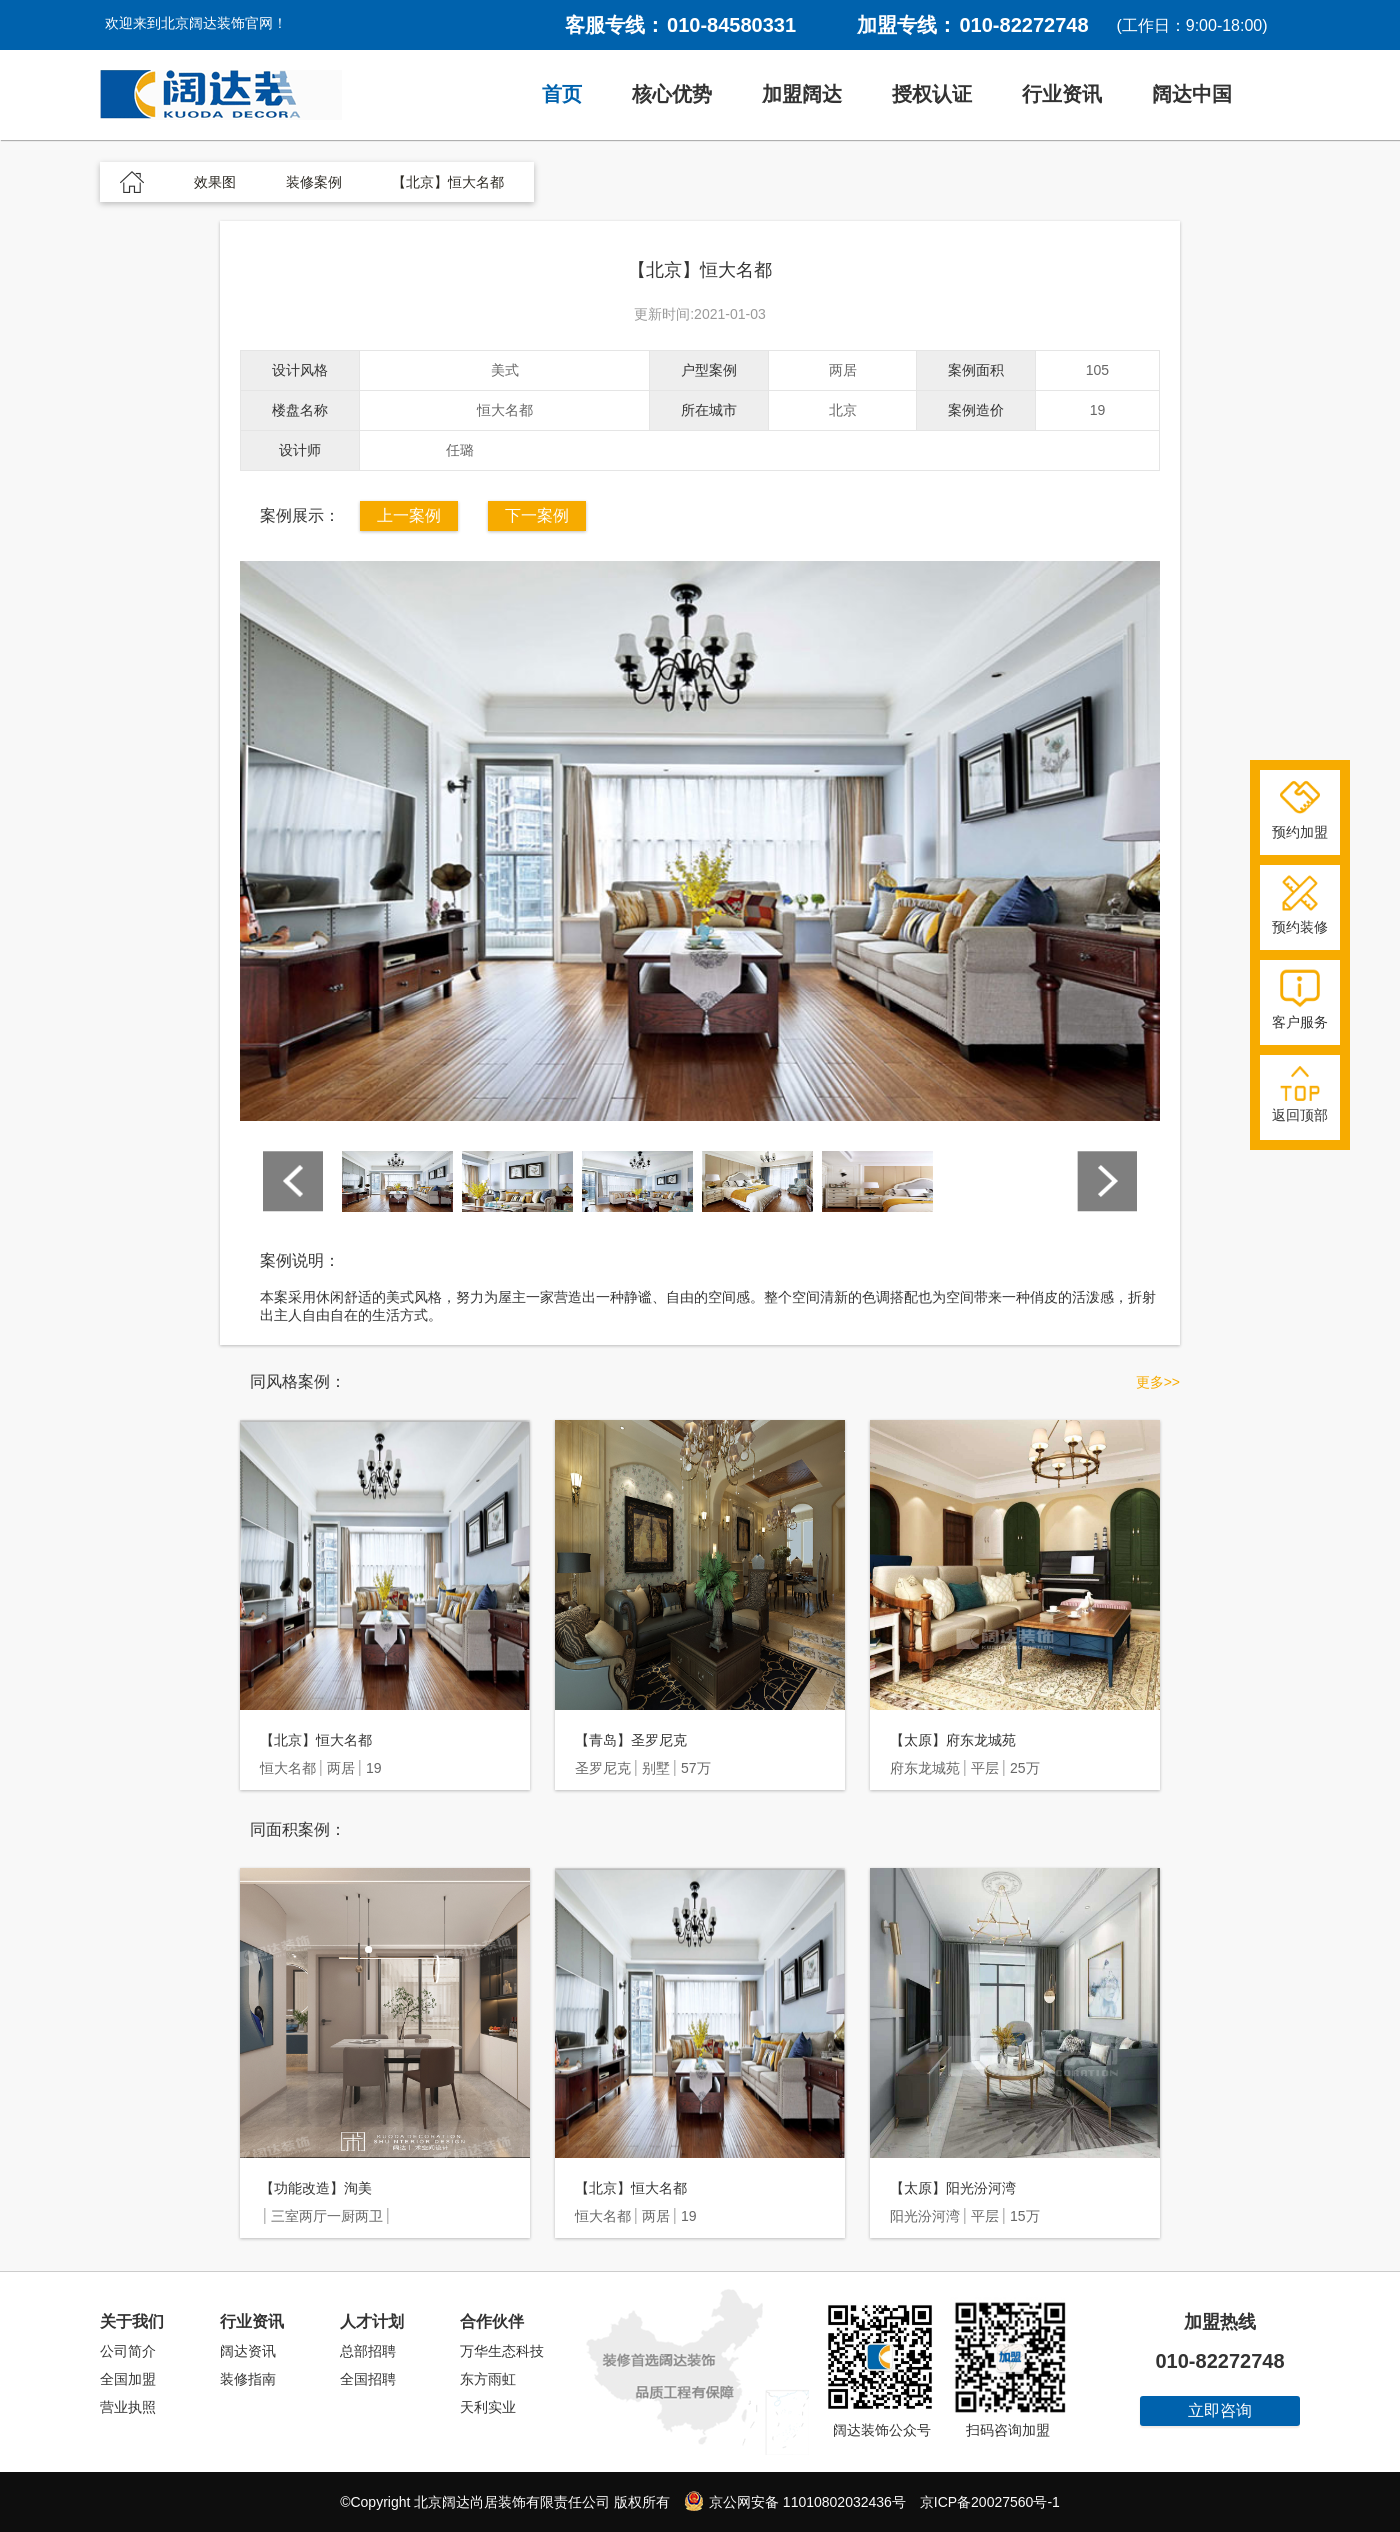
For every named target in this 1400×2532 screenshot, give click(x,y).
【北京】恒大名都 (316, 1740)
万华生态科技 (502, 2351)
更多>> (1158, 1382)
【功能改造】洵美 (316, 2188)
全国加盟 (128, 2379)
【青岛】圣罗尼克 (631, 1740)
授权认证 (932, 94)
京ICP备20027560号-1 (990, 2502)
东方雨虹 (488, 2379)
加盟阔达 (802, 94)
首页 (562, 94)
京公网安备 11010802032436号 (795, 2501)
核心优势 (672, 94)
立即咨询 (1220, 2410)
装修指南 (248, 2379)
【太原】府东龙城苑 (953, 1740)
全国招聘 (368, 2379)
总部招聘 (368, 2351)
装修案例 (314, 182)
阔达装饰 (221, 95)
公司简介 (128, 2351)
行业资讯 (1062, 94)
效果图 (215, 182)
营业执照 (128, 2407)
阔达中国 (1192, 94)
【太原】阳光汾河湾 (953, 2188)
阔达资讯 (248, 2351)
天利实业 (488, 2407)
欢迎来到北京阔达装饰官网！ (196, 23)
